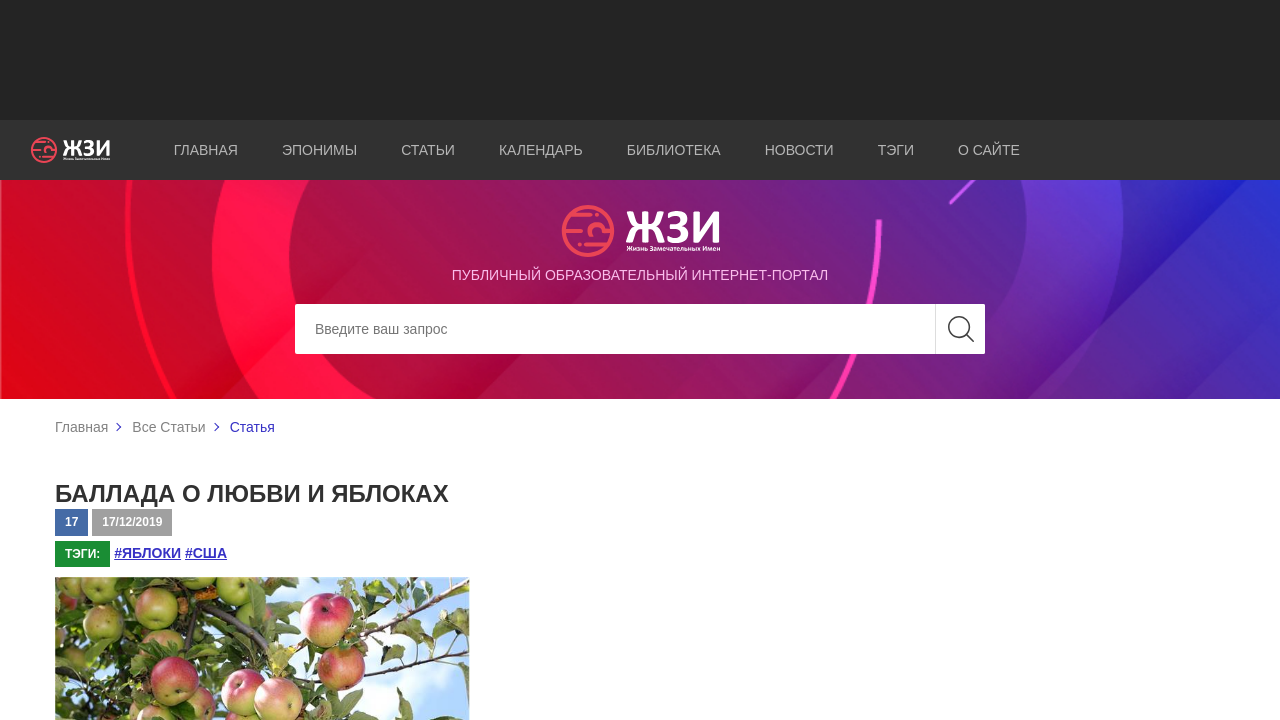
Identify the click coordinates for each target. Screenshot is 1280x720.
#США (206, 553)
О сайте (989, 150)
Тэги (896, 150)
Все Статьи (168, 427)
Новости (799, 150)
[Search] (640, 329)
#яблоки (147, 553)
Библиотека (674, 150)
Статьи (428, 150)
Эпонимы (319, 150)
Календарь (541, 150)
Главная (206, 150)
